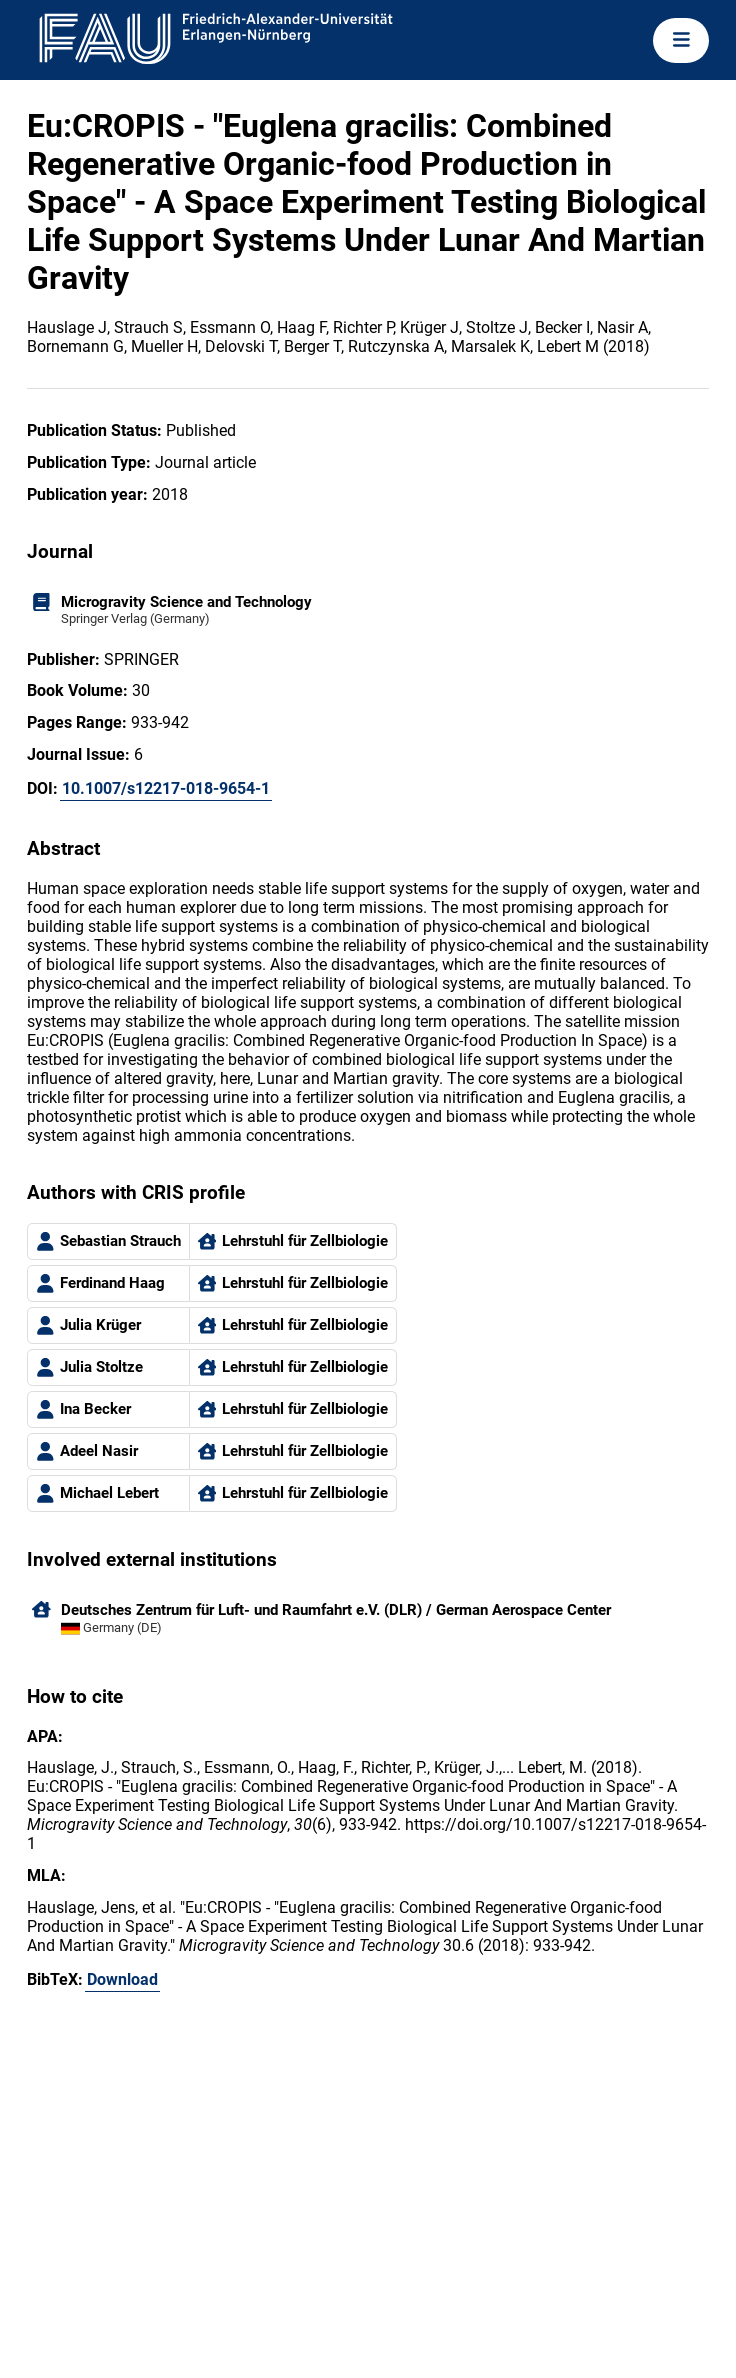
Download (122, 1979)
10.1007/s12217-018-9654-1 (166, 788)
